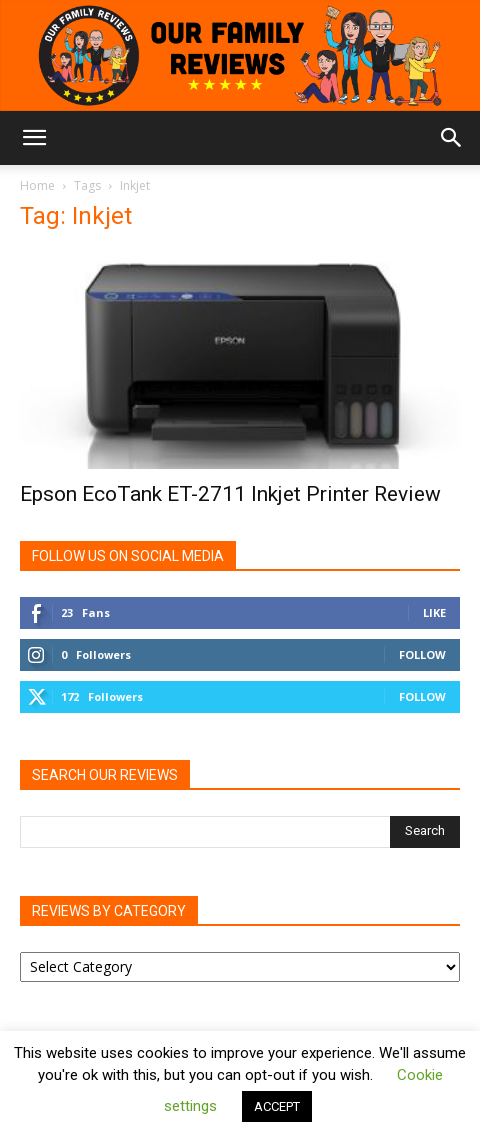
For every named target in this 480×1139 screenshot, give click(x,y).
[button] (34, 138)
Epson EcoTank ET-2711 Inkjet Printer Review (230, 494)
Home (37, 185)
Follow (422, 654)
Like (434, 612)
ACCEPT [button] (277, 1106)
